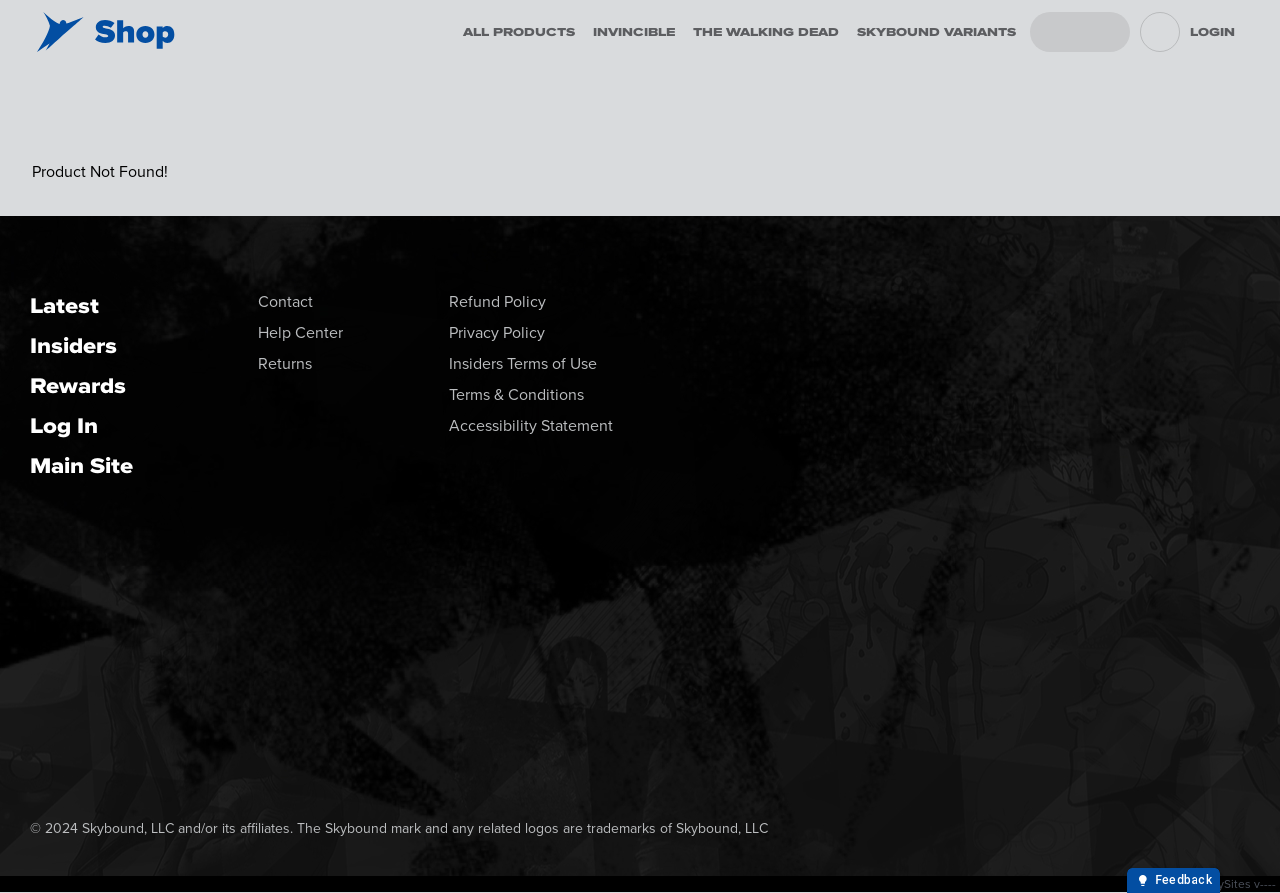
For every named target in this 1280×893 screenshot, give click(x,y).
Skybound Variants (936, 32)
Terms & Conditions (516, 394)
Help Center (300, 332)
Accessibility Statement (531, 425)
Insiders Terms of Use (523, 363)
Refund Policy (497, 301)
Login (1212, 32)
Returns (285, 363)
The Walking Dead (766, 32)
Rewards (78, 385)
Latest (64, 305)
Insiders (73, 345)
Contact (285, 301)
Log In (64, 425)
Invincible (634, 32)
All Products (519, 32)
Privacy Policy (497, 332)
